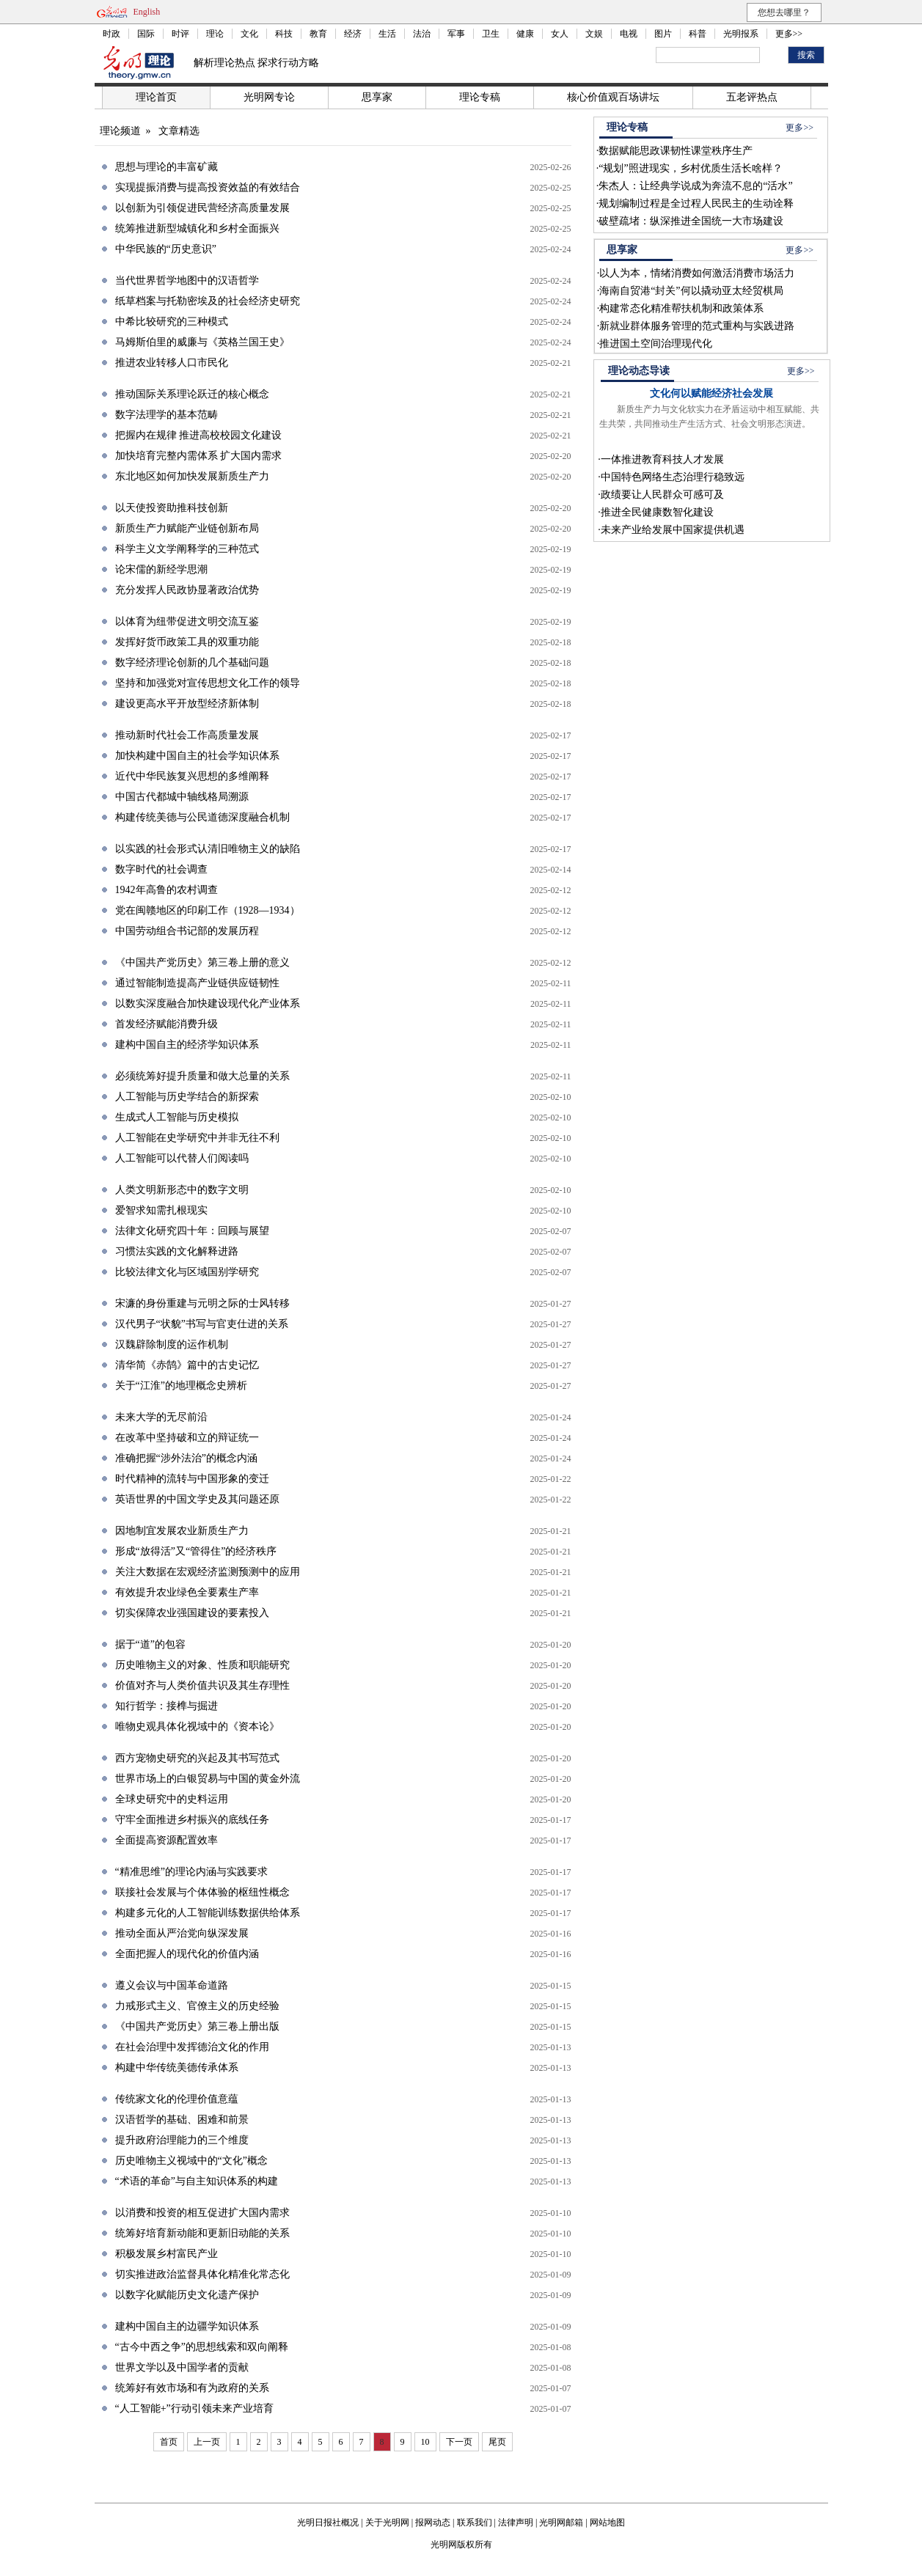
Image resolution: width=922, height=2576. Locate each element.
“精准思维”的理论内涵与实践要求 (191, 1871)
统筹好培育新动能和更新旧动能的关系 (202, 2233)
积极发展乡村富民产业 (166, 2253)
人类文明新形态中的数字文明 (182, 1189)
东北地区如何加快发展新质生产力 (192, 476)
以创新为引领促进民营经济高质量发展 (202, 207)
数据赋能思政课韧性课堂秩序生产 (676, 150)
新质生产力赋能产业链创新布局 (187, 528)
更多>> (789, 34)
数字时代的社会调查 (161, 869)
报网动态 (432, 2522)
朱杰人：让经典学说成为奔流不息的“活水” (695, 185)
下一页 (459, 2442)
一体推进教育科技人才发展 (662, 459)
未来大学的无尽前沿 (161, 1417)
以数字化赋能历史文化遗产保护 (187, 2294)
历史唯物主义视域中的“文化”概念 (191, 2160)
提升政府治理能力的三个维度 (182, 2140)
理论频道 (120, 130)
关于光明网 (387, 2522)
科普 (697, 34)
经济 (353, 34)
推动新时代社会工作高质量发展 (187, 735)
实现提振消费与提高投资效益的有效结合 (207, 187)
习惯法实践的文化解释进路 (176, 1251)
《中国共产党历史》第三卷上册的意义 (202, 962)
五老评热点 (752, 97)
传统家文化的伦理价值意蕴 (176, 2099)
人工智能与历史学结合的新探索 (187, 1096)
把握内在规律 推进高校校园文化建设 (198, 435)
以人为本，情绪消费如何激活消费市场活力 (696, 273)
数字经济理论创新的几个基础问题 (192, 662)
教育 (318, 34)
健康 (525, 34)
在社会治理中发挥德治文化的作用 (192, 2046)
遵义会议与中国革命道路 (171, 1985)
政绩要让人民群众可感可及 (662, 494)
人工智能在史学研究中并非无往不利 (197, 1137)
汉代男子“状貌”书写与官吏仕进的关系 (201, 1323)
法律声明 (515, 2522)
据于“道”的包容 (150, 1644)
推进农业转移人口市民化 (171, 362)
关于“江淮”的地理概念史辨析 (181, 1385)
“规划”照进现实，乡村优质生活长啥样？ (690, 168)
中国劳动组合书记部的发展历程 (187, 930)
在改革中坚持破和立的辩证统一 (187, 1437)
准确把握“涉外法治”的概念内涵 (186, 1458)
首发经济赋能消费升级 (166, 1024)
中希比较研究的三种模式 (171, 321)
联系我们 (474, 2522)
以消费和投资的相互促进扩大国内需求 (202, 2212)
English (147, 12)
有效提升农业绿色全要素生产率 (187, 1592)
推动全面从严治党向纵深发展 (182, 1933)
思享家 (377, 97)
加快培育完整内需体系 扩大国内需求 (198, 455)
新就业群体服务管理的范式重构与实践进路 (696, 325)
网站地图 (607, 2522)
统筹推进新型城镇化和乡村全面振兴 (197, 228)
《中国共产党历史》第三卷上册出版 (197, 2026)
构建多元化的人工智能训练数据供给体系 (207, 1912)
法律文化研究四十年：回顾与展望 (192, 1230)
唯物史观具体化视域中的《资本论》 (197, 1726)
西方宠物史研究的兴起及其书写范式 (197, 1758)
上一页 (207, 2442)
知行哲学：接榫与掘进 (166, 1705)
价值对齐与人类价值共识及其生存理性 (202, 1685)
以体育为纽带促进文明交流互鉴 (187, 621)
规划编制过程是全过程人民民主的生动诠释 (696, 203)
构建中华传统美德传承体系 (176, 2067)
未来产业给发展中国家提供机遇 (672, 529)
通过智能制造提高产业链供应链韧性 (197, 982)
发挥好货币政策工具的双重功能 (187, 641)
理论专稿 (479, 97)
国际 (146, 34)
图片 (663, 34)
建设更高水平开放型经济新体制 (187, 703)
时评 (180, 34)
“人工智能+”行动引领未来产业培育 (194, 2408)
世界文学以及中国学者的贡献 (182, 2367)
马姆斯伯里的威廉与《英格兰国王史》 (202, 342)
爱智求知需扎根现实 (161, 1210)
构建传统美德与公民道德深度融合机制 (202, 817)
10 (425, 2442)
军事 (456, 34)
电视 (628, 34)
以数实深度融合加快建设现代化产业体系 (207, 1003)
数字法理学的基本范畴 (166, 414)
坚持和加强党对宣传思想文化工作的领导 (207, 683)
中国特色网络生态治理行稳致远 (672, 476)
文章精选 (179, 130)
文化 (249, 34)
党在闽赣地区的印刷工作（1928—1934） (207, 910)
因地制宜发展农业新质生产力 (182, 1530)
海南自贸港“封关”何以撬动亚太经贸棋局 (691, 290)
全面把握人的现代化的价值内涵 (187, 1953)
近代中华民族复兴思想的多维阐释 (192, 776)
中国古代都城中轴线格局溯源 (182, 796)
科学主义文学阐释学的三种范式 (187, 548)
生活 (387, 34)
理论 (215, 34)
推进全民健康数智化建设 (657, 512)
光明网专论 (269, 97)
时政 (111, 34)
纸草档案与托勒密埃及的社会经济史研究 (207, 301)
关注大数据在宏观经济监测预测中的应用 (207, 1571)
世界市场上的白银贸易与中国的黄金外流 (207, 1778)
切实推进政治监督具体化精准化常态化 (202, 2274)
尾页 (497, 2442)
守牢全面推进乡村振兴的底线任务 (192, 1819)
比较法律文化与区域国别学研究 (187, 1271)
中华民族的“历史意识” (165, 248)
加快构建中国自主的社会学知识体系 (197, 755)
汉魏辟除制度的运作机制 (171, 1344)
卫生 (491, 34)
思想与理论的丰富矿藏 (166, 166)
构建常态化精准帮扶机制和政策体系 (681, 308)
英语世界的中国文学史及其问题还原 (197, 1499)
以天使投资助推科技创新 (171, 507)
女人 (559, 34)
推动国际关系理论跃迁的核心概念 (192, 394)
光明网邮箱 (561, 2522)
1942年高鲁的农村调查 (166, 889)
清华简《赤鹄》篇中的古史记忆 (187, 1364)
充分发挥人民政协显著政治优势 (187, 589)
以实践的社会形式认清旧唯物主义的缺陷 (207, 848)
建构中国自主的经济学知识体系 (187, 1044)
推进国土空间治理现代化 (655, 343)
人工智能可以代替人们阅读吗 (182, 1158)
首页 (169, 2442)
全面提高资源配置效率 (166, 1840)
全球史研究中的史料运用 (171, 1799)
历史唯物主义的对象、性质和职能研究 (202, 1664)
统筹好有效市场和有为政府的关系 (192, 2387)
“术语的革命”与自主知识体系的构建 (196, 2181)
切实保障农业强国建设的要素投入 (192, 1612)
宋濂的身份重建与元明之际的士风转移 (202, 1303)
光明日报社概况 (328, 2522)
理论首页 (156, 97)
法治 (422, 34)
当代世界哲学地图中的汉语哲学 (187, 280)
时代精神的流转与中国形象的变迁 (192, 1478)
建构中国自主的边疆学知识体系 (187, 2326)
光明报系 (740, 34)
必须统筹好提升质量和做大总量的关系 (202, 1076)
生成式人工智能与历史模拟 (176, 1117)
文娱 (594, 34)
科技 (284, 34)
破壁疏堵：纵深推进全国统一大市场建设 (691, 221)
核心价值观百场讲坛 (613, 97)
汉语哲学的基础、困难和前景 (182, 2119)
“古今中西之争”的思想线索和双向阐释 (201, 2346)
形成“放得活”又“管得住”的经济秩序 (196, 1551)
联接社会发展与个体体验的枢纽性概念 (202, 1892)
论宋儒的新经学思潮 (161, 569)
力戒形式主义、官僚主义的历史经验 (197, 2005)
